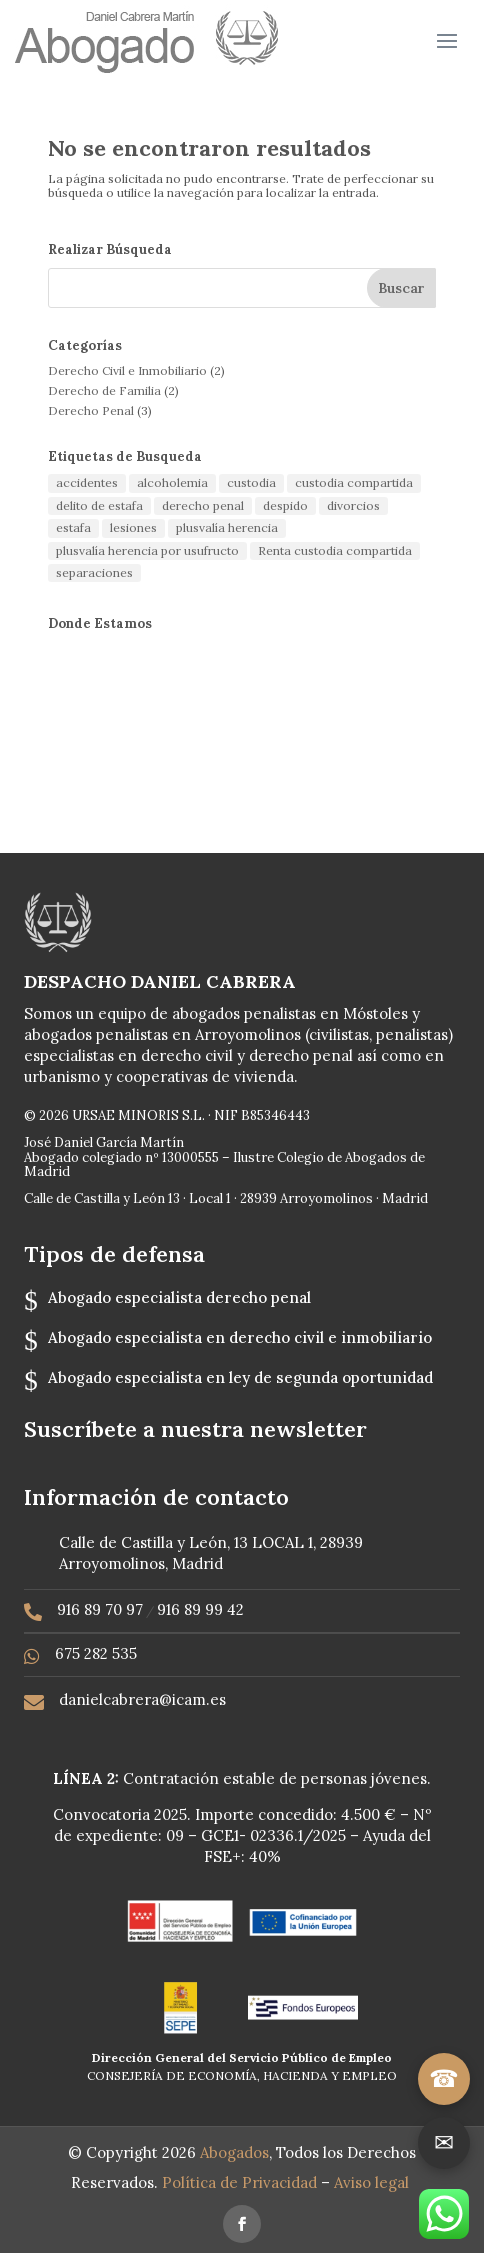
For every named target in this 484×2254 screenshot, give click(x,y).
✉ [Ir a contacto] (444, 2142)
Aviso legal (373, 2182)
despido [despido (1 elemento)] (285, 505)
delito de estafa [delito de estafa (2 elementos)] (99, 505)
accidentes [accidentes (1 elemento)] (87, 482)
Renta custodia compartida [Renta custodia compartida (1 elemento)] (335, 550)
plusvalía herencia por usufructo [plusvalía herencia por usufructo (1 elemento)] (147, 550)
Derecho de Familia (104, 390)
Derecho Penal (91, 410)
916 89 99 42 (200, 1609)
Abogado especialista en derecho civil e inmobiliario (240, 1337)
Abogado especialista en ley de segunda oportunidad (240, 1377)
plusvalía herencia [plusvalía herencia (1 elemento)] (227, 527)
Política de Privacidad (241, 2182)
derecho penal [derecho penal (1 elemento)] (203, 505)
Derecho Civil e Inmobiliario (127, 370)
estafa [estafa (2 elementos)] (73, 527)
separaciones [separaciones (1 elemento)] (94, 572)
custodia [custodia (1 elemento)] (251, 482)
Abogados (234, 2152)
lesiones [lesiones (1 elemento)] (133, 527)
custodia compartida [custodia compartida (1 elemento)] (354, 482)
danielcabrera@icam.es (142, 1699)
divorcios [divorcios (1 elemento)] (353, 505)
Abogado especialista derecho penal (179, 1297)
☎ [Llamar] (444, 2078)
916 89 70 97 (100, 1609)
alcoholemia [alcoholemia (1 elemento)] (172, 482)
